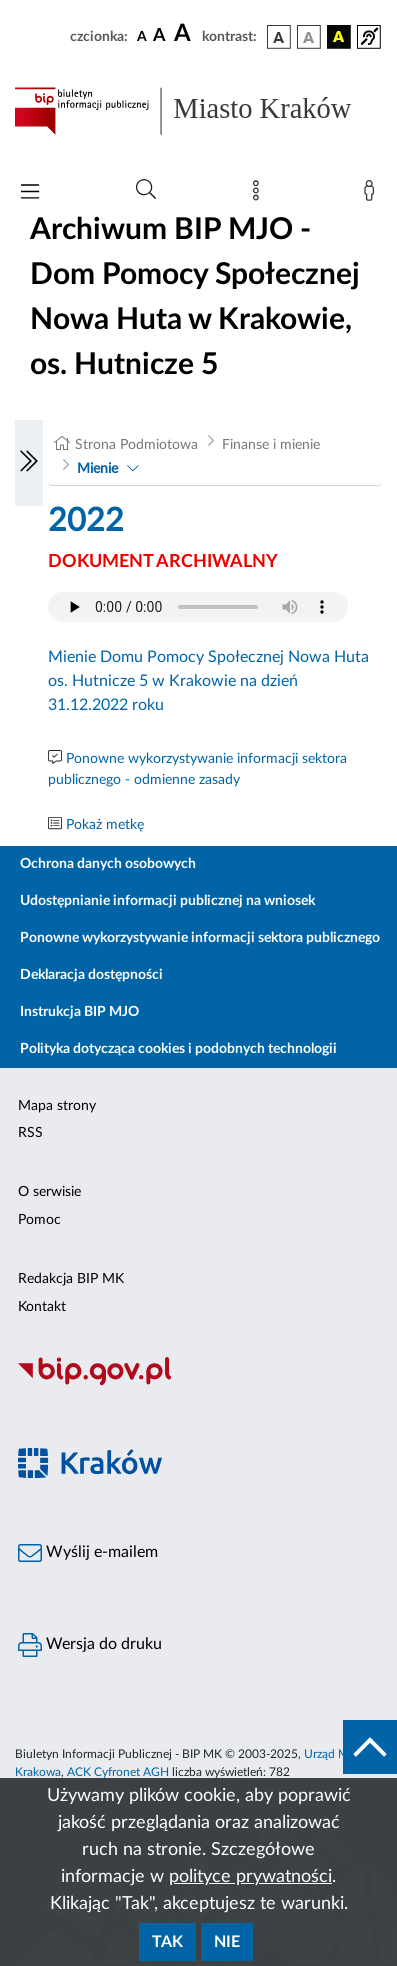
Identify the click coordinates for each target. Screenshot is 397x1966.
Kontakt (42, 1307)
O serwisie (49, 1192)
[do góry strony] (370, 1747)
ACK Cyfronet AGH (118, 1772)
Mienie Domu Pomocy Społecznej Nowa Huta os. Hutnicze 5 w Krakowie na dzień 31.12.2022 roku (208, 681)
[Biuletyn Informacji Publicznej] (198, 1383)
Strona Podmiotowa (136, 445)
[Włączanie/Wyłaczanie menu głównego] (30, 193)
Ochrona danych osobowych (108, 864)
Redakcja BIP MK (71, 1279)
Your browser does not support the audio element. (198, 607)
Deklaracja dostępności (91, 975)
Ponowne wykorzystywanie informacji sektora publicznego (200, 938)
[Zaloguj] (373, 195)
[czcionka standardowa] (142, 36)
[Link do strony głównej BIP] (198, 111)
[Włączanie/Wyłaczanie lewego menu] (29, 463)
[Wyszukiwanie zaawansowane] (146, 190)
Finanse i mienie (271, 445)
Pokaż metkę (105, 825)
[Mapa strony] (260, 195)
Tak (167, 1942)
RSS (30, 1133)
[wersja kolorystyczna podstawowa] (279, 37)
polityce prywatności (250, 1877)
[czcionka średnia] (159, 36)
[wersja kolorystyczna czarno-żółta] (339, 37)
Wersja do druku (90, 1645)
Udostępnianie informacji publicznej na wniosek (167, 901)
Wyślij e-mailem (88, 1553)
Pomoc (39, 1220)
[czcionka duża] (185, 34)
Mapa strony (57, 1106)
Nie (227, 1942)
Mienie (97, 469)
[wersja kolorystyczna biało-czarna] (309, 37)
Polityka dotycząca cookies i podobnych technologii (178, 1049)
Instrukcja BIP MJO (79, 1012)
